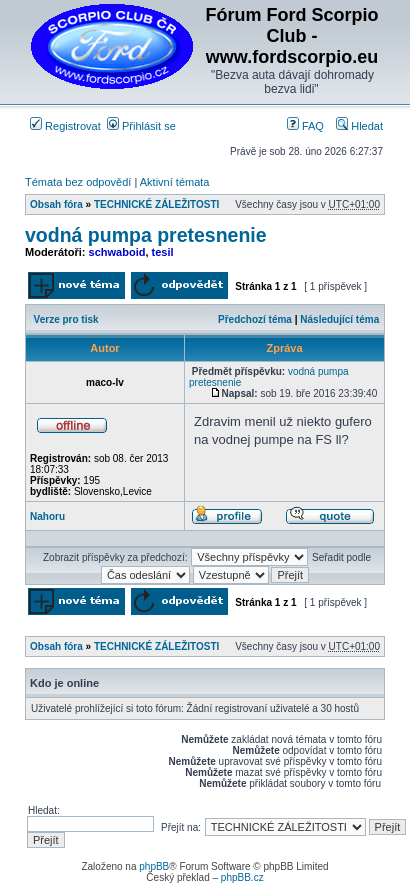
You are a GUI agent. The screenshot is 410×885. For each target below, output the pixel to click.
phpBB (154, 866)
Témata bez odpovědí (78, 182)
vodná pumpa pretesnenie (146, 235)
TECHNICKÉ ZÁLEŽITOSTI (156, 204)
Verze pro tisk (66, 319)
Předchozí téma (255, 319)
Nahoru (47, 516)
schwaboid (117, 252)
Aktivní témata (175, 182)
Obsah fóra (56, 204)
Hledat (359, 126)
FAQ (305, 126)
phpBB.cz (242, 877)
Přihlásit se (141, 126)
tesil (163, 252)
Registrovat (65, 126)
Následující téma (339, 319)
